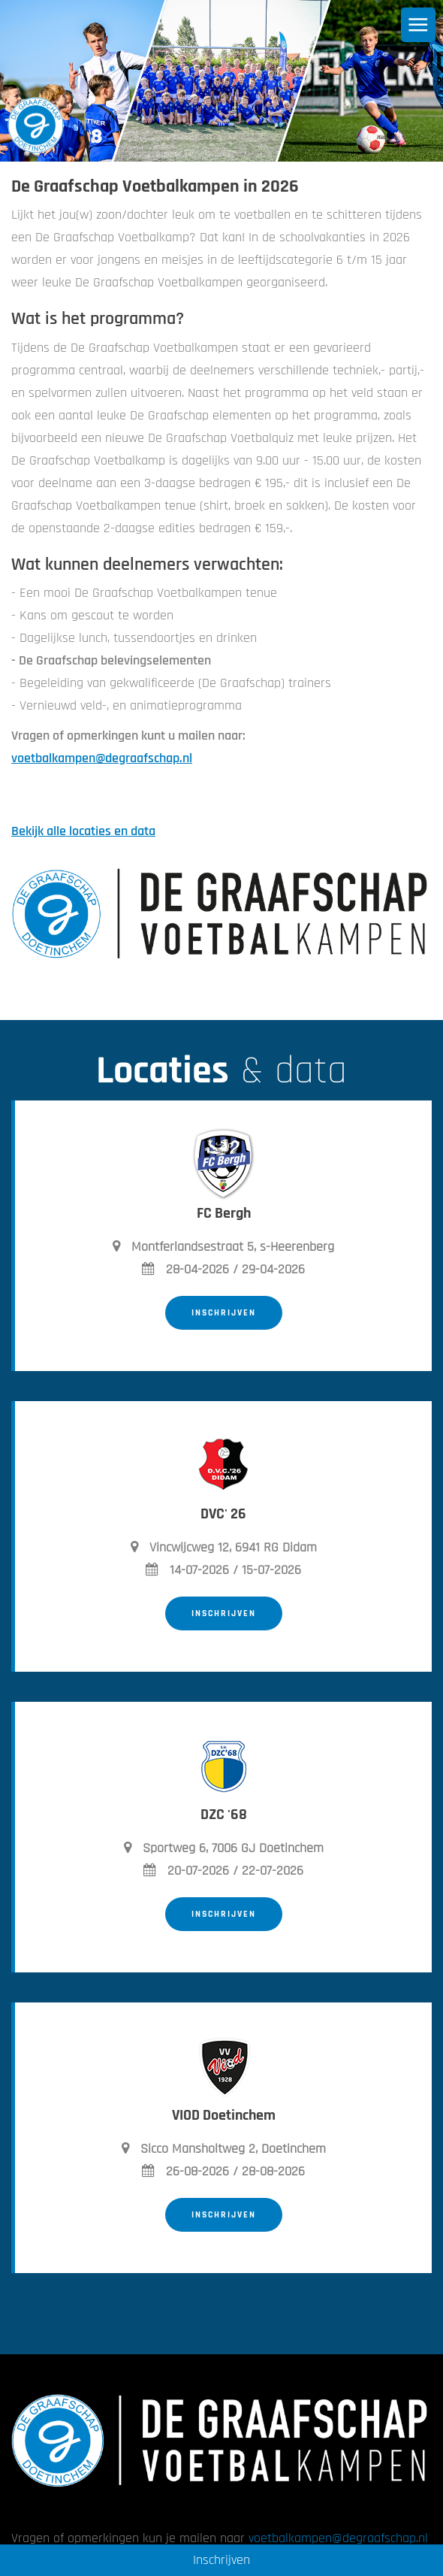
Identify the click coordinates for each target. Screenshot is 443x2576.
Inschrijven (223, 1312)
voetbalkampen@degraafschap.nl (101, 758)
